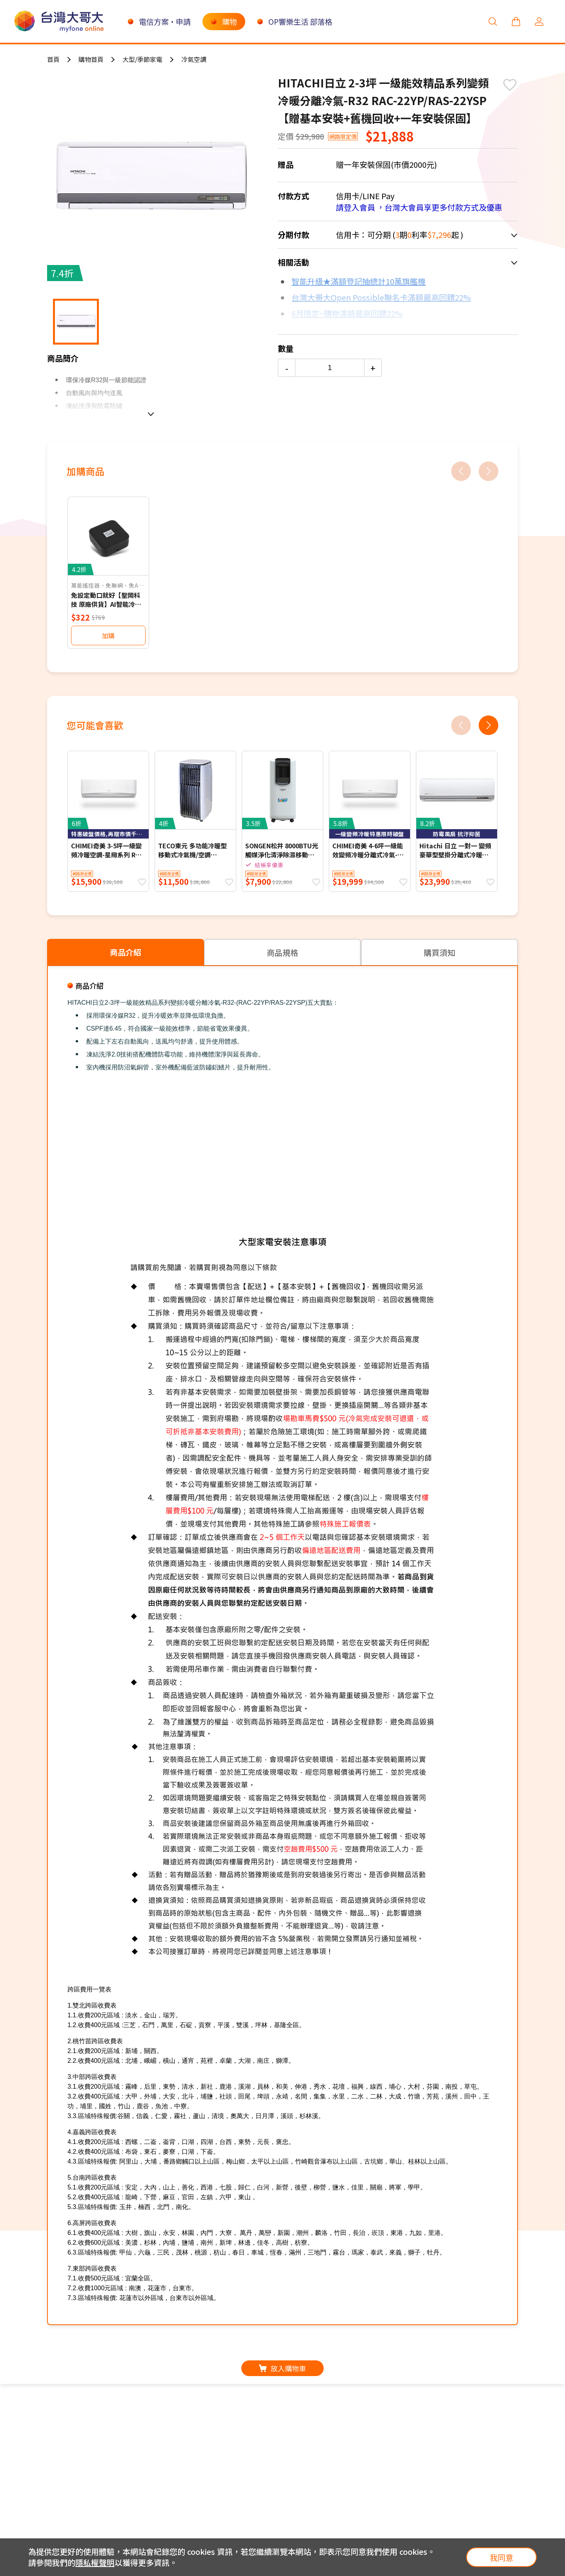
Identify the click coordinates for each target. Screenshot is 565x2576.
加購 (108, 635)
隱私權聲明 (95, 2562)
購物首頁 (91, 59)
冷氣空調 (193, 59)
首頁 (53, 59)
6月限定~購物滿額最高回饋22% (347, 313)
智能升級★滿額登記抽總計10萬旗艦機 (359, 281)
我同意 (501, 2557)
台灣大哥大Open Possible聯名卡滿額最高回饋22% (381, 297)
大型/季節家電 (142, 59)
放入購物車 (282, 2368)
